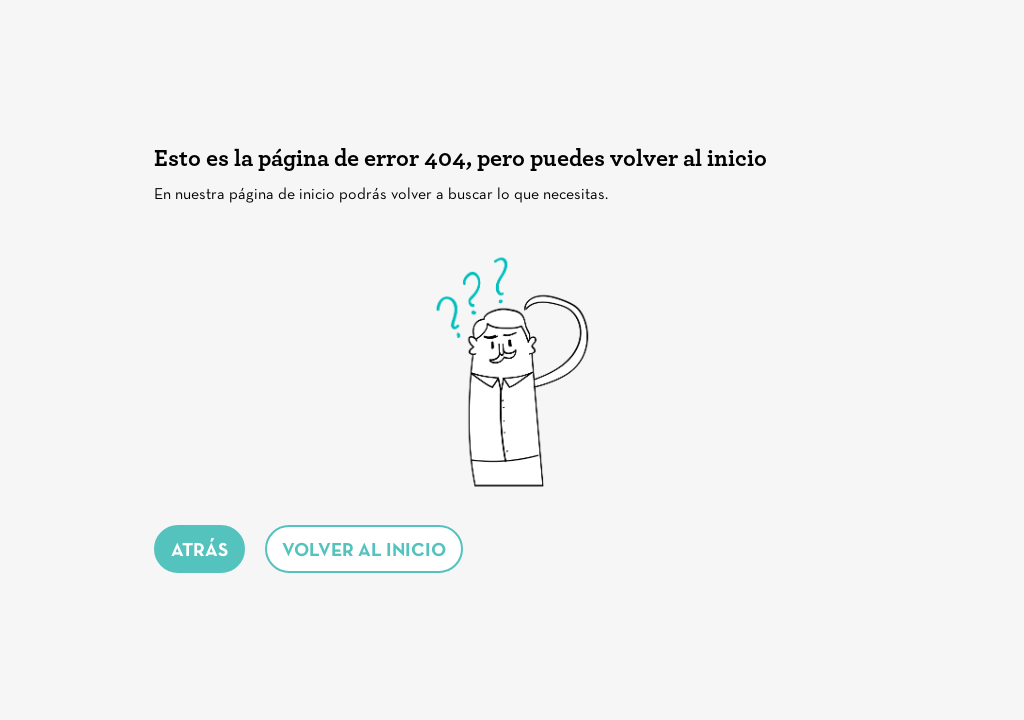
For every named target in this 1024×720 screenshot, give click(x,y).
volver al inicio (364, 551)
